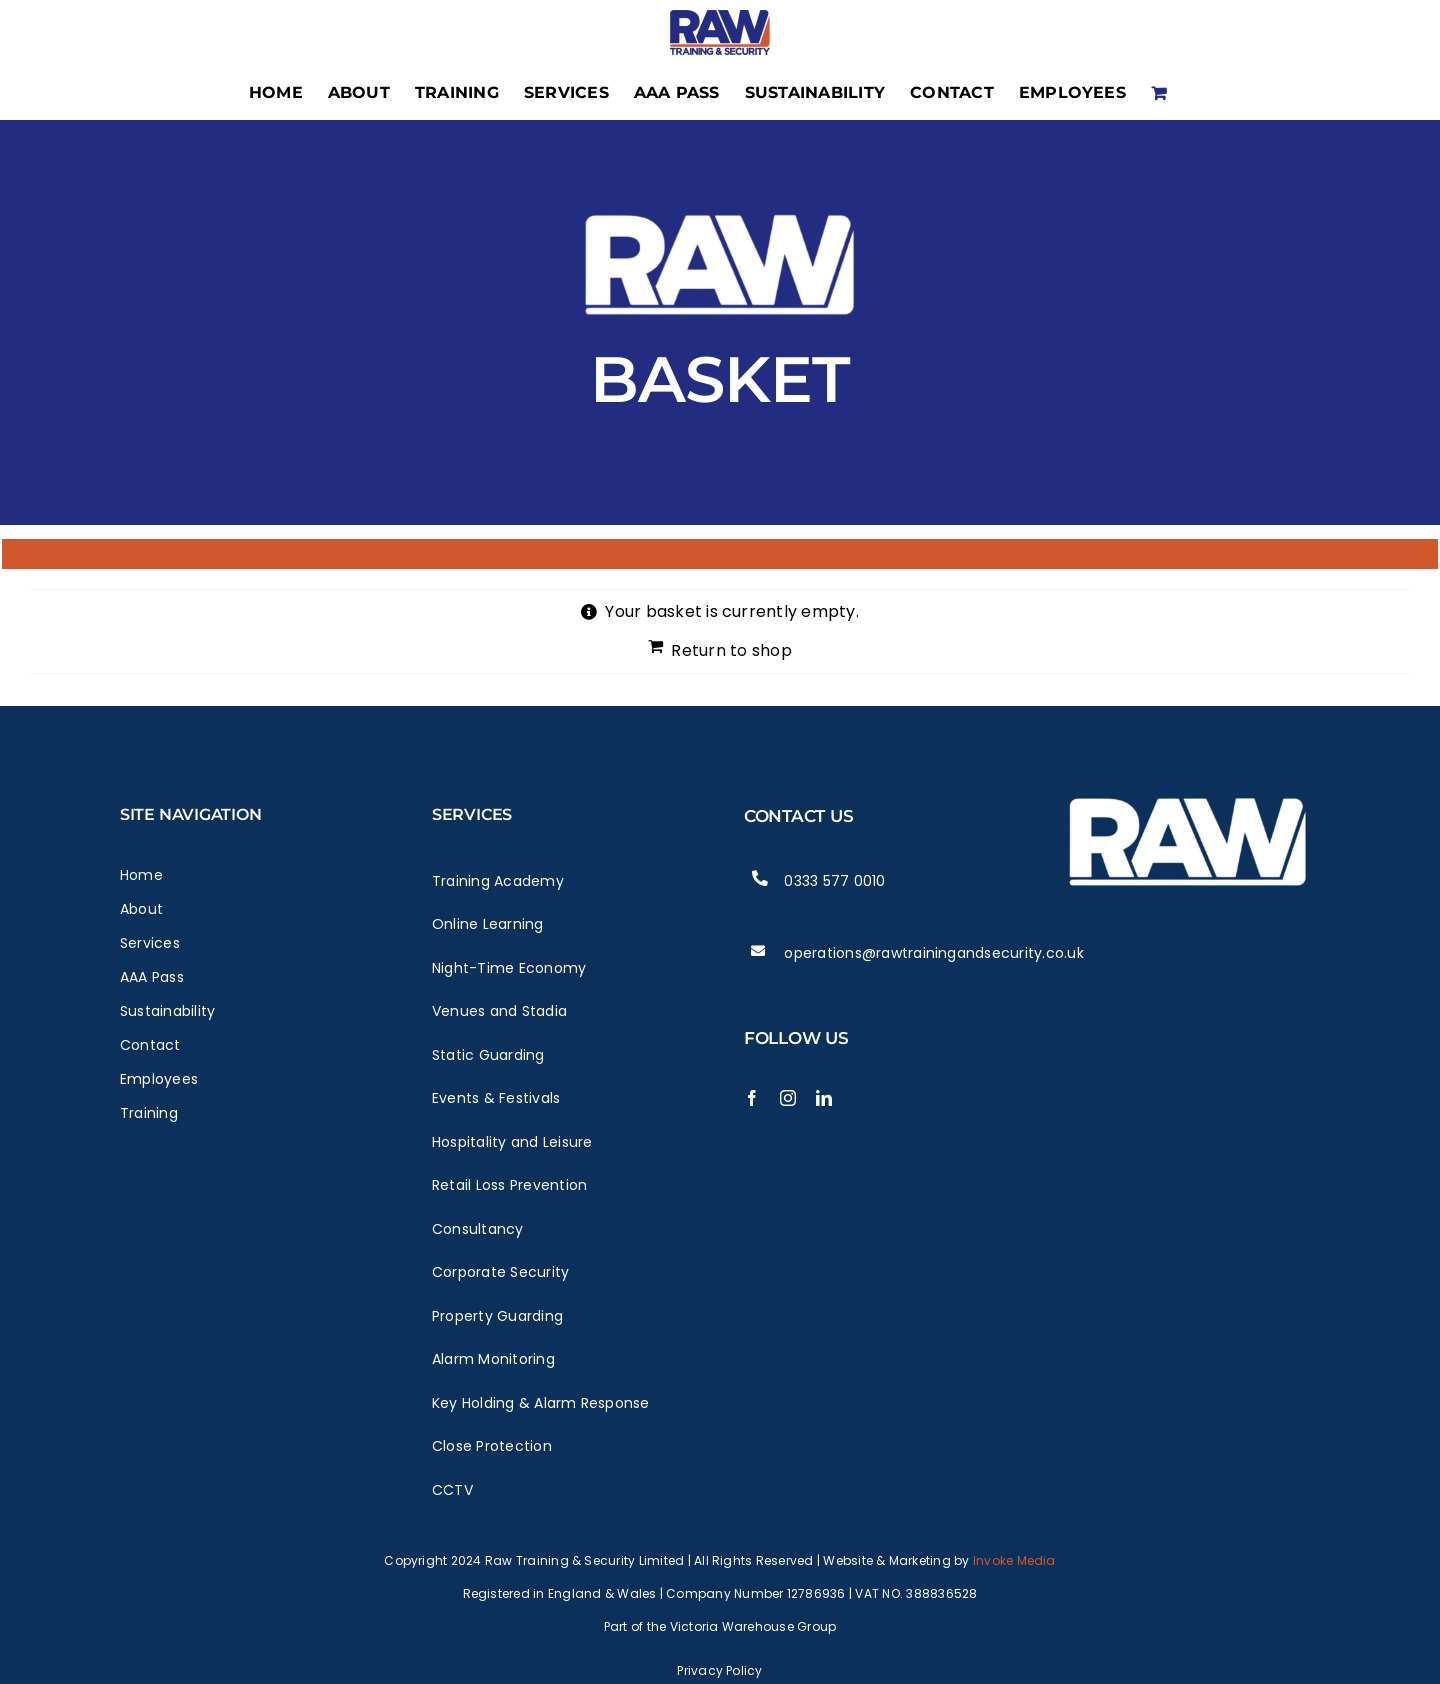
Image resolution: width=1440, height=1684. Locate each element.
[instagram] (788, 1098)
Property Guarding (497, 1316)
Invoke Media (1014, 1560)
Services (150, 943)
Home (141, 875)
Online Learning (488, 924)
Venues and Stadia (499, 1011)
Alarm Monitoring (493, 1359)
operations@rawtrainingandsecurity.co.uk (933, 953)
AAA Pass (152, 977)
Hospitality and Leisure (512, 1142)
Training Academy (498, 881)
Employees (159, 1079)
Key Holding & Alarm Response (541, 1403)
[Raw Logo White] (1188, 785)
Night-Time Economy (509, 968)
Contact (150, 1045)
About (141, 909)
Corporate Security (500, 1272)
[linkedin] (824, 1098)
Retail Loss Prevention (509, 1185)
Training (149, 1113)
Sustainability (167, 1011)
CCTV (452, 1490)
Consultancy (478, 1229)
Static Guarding (488, 1055)
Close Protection (492, 1446)
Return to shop (731, 650)
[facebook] (752, 1098)
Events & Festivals (496, 1098)
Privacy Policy (719, 1670)
